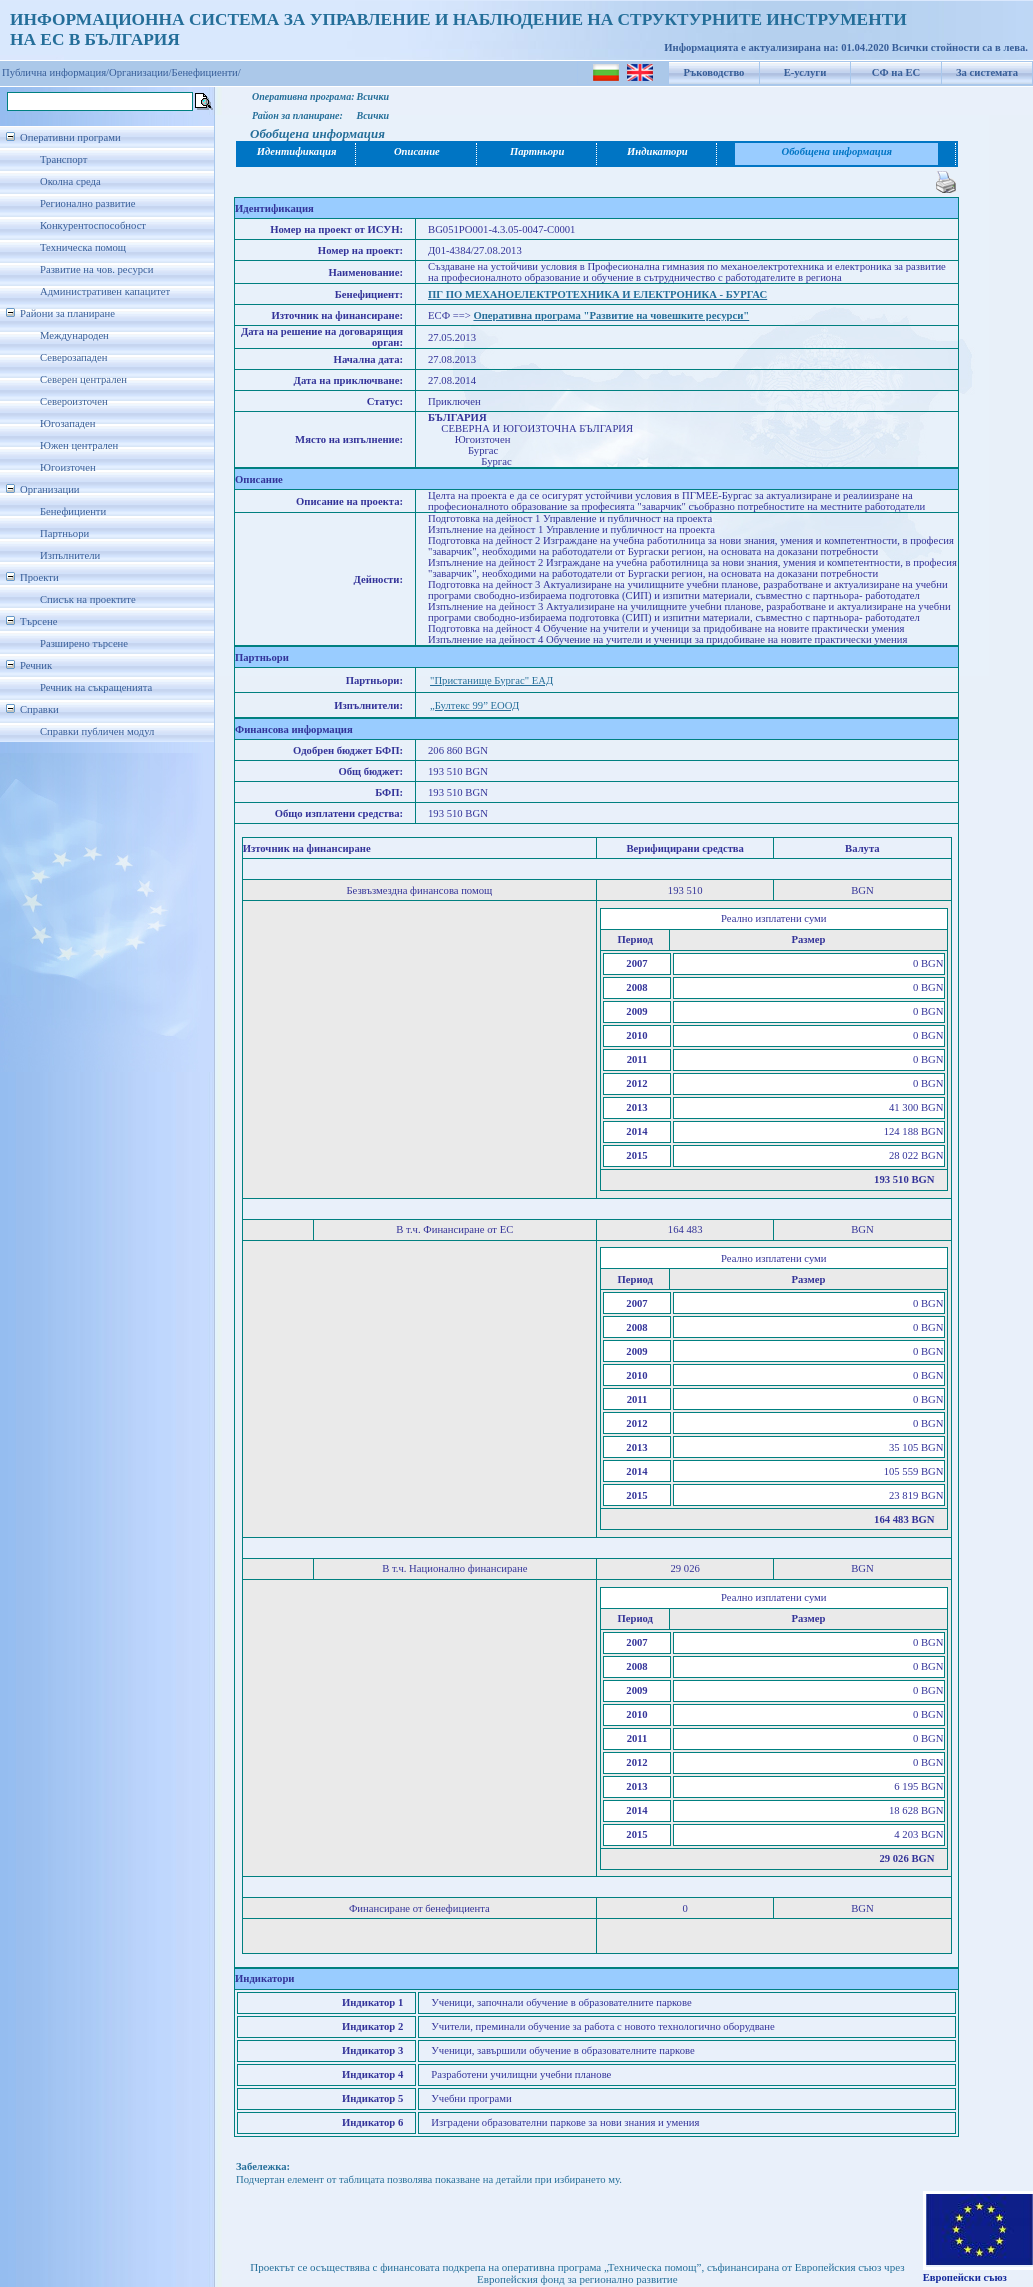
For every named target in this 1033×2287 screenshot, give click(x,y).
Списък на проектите (88, 599)
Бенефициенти (73, 511)
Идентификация (297, 151)
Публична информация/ (55, 72)
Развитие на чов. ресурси (97, 269)
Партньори (64, 533)
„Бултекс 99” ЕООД (474, 705)
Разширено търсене (84, 643)
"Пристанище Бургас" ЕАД (491, 680)
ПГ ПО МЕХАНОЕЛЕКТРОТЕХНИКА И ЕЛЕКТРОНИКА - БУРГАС (597, 294)
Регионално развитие (88, 203)
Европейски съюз (965, 2277)
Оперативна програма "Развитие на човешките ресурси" (611, 315)
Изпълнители (70, 555)
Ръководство (714, 72)
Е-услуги (805, 72)
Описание (417, 151)
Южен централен (79, 445)
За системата (987, 72)
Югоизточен (68, 467)
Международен (74, 335)
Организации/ (140, 72)
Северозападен (73, 357)
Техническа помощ (83, 247)
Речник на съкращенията (96, 687)
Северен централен (83, 379)
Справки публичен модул (97, 731)
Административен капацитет (105, 291)
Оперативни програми (70, 137)
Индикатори (657, 151)
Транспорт (63, 159)
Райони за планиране (67, 313)
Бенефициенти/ (206, 72)
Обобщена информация (836, 151)
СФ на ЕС (896, 72)
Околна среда (70, 181)
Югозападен (67, 423)
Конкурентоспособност (93, 225)
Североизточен (74, 401)
